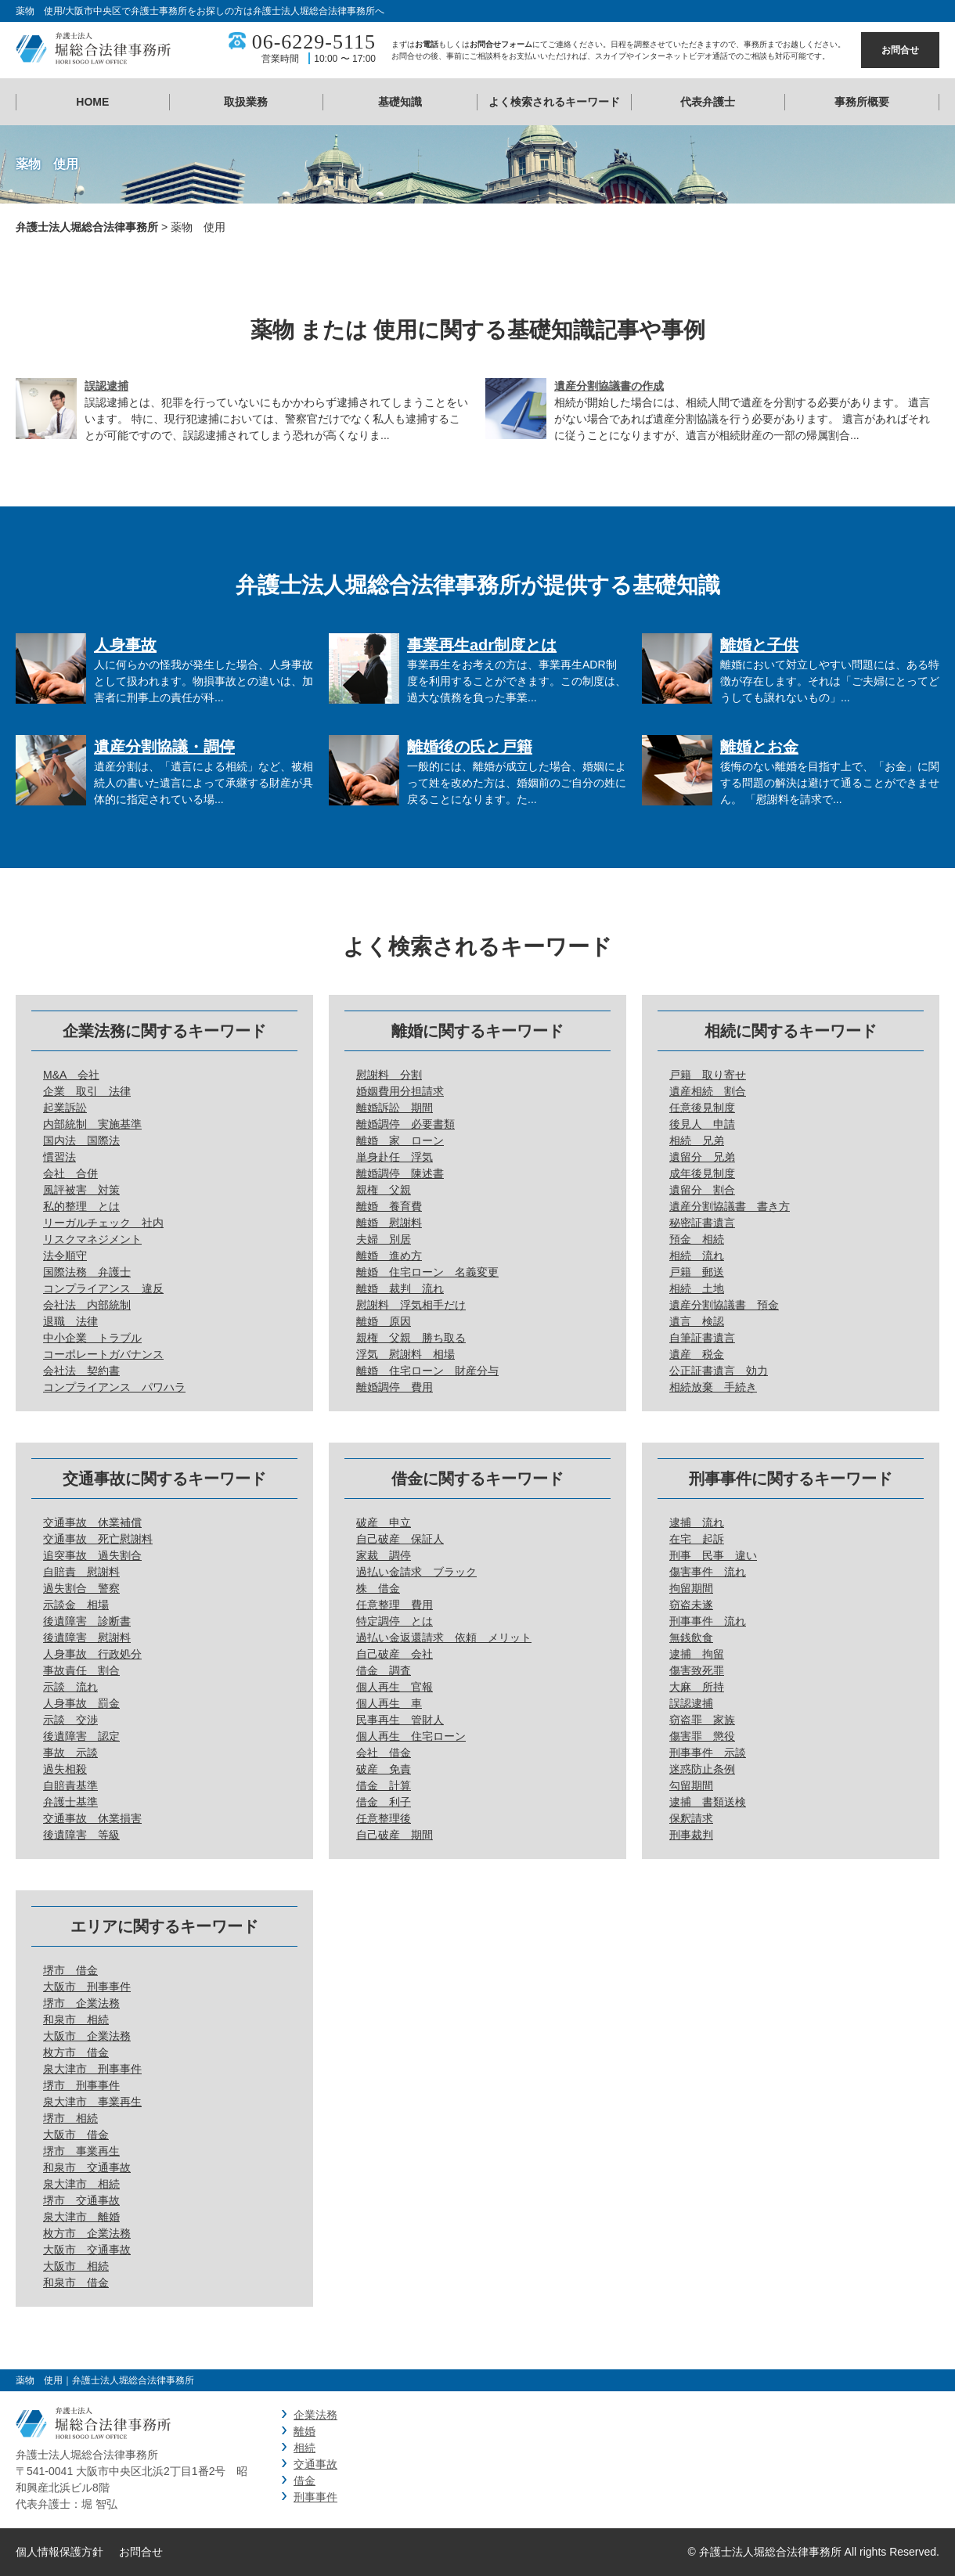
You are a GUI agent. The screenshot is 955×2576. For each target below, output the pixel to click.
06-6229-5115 (314, 42)
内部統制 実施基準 (92, 1124)
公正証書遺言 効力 (718, 1370)
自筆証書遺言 (702, 1337)
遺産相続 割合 (707, 1091)
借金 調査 (383, 1670)
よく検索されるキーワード (554, 101)
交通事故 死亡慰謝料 (98, 1539)
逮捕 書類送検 (707, 1802)
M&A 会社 (71, 1074)
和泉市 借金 (76, 2282)
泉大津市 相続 (81, 2184)
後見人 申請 (702, 1124)
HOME (92, 101)
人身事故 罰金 (81, 1703)
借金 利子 (383, 1802)
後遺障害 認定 (81, 1736)
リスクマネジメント (92, 1239)
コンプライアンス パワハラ (114, 1387)
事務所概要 (861, 101)
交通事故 (315, 2464)
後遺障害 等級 (81, 1834)
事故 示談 (70, 1752)
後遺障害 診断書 (87, 1621)
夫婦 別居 (383, 1239)
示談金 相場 (76, 1604)
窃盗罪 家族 (702, 1719)
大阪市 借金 (76, 2134)
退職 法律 (70, 1321)
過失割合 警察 (81, 1588)
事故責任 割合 (81, 1670)
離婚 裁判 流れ (400, 1288)
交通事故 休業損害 (92, 1818)
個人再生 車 (389, 1703)
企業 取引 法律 (87, 1091)
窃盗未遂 (691, 1604)
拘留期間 (691, 1588)
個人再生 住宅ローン (411, 1736)
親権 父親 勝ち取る (411, 1337)
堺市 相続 (70, 2118)
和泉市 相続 (76, 2019)
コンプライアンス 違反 (103, 1288)
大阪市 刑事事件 (87, 1986)
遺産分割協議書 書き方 (729, 1206)
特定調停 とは (394, 1621)
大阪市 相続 (76, 2266)
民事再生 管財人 (400, 1719)
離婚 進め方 (389, 1255)
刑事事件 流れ (707, 1621)
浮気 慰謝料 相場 (405, 1354)
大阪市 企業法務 (87, 2036)
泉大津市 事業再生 (92, 2101)
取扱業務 (246, 101)
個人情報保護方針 (59, 2551)
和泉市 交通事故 (87, 2167)
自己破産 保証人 (400, 1539)
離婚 (304, 2431)
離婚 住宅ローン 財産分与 (427, 1370)
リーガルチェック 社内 (103, 1222)
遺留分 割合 (702, 1190)
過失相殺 (65, 1769)
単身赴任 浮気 (394, 1157)
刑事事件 (315, 2497)
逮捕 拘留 (696, 1654)
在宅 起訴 (696, 1539)
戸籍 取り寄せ (707, 1074)
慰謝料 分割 (389, 1074)
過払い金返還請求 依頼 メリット (444, 1637)
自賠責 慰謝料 (81, 1571)
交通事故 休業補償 (92, 1522)
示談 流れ (70, 1687)
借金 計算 (383, 1785)
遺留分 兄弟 (702, 1157)
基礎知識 (400, 101)
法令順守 (65, 1255)
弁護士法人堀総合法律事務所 (87, 227)
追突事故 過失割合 (92, 1555)
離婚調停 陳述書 (400, 1173)
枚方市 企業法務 (87, 2233)
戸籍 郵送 (696, 1272)
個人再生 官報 (394, 1687)
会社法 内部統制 (87, 1305)
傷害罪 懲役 (702, 1736)
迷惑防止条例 (702, 1769)
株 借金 (378, 1588)
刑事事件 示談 (707, 1752)
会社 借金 (383, 1752)
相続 (304, 2447)
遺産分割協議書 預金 (724, 1305)
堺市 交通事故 (81, 2200)
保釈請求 (691, 1818)
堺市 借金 (70, 1970)
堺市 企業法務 (81, 2003)
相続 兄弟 (696, 1140)
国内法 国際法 (81, 1140)
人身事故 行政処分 (92, 1654)
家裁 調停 (383, 1555)
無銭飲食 (691, 1637)
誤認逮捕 (106, 386)
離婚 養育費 (389, 1206)
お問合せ (900, 50)
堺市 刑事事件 (81, 2085)
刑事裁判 (691, 1834)
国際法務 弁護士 (87, 1272)
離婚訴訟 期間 (394, 1107)
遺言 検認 (696, 1321)
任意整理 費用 (394, 1604)
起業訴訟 (65, 1107)
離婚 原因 (383, 1321)
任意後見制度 (702, 1107)
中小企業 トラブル (92, 1337)
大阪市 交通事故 (87, 2249)
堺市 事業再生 (81, 2151)
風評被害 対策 (81, 1190)
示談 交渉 (70, 1719)
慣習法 (59, 1157)
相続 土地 (696, 1288)
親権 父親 (383, 1190)
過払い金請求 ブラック (416, 1571)
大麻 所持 (696, 1687)
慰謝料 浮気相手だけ (411, 1305)
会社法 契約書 (81, 1370)
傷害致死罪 (696, 1670)
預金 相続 (696, 1239)
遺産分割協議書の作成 (609, 386)
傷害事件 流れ (707, 1571)
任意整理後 (383, 1818)
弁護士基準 (70, 1802)
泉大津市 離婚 (81, 2216)
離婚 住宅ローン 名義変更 (427, 1272)
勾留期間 (691, 1785)
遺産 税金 (696, 1354)
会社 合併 (70, 1173)
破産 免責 (383, 1769)
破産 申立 (383, 1522)
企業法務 (315, 2414)
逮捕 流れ (696, 1522)
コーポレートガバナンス (103, 1354)
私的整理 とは (81, 1206)
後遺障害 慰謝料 (87, 1637)
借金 (304, 2480)
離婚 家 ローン (400, 1140)
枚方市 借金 (76, 2052)
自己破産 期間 (394, 1834)
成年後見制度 (702, 1173)
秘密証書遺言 (702, 1222)
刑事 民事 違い (713, 1555)
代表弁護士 (707, 101)
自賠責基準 (70, 1785)
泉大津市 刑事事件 (92, 2069)
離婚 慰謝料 (389, 1222)
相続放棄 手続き (713, 1387)
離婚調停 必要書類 (405, 1124)
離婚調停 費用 (394, 1387)
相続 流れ (696, 1255)
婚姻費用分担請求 (400, 1091)
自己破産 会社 (394, 1654)
